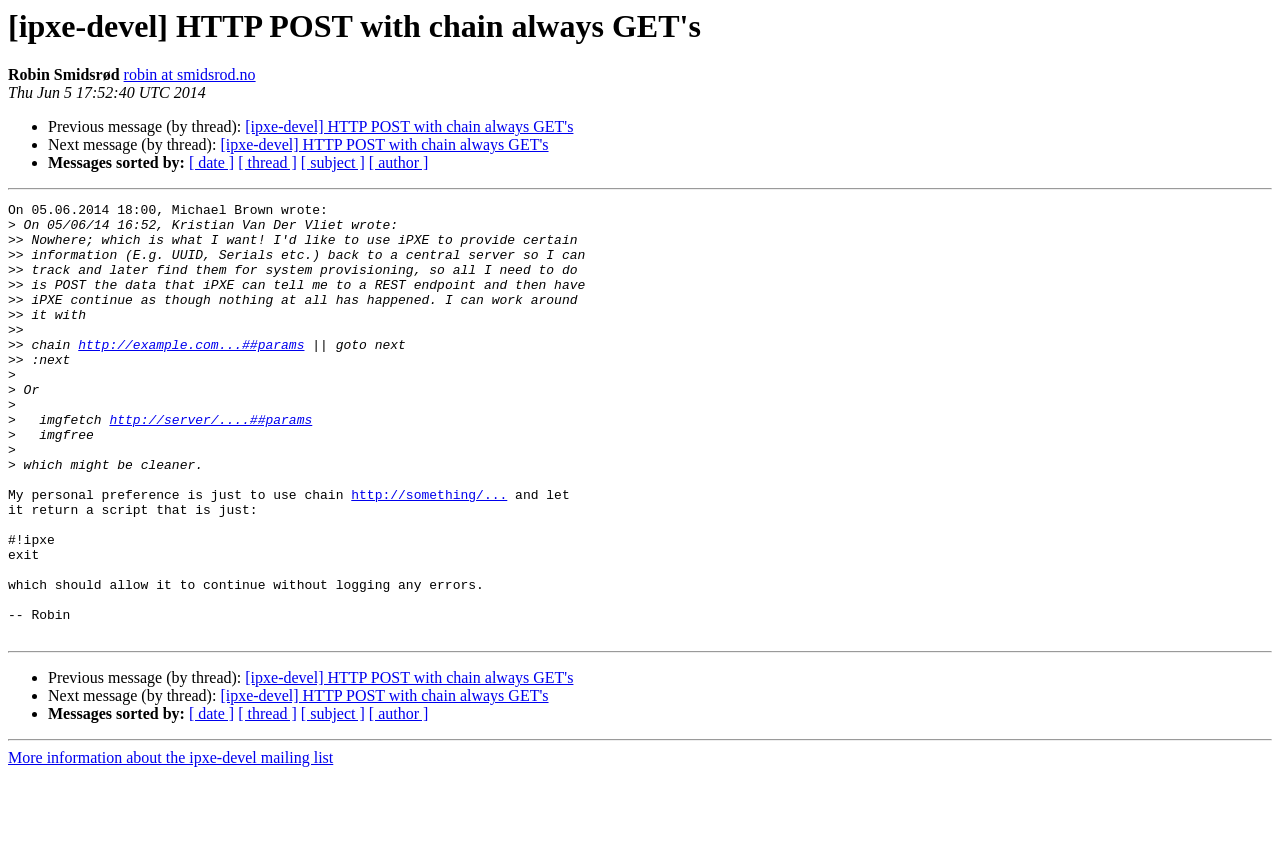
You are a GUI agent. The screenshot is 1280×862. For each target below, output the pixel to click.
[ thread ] (267, 162)
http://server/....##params (210, 464)
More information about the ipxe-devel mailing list (170, 844)
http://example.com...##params (191, 374)
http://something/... (429, 554)
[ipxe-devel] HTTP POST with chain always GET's (409, 126)
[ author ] (399, 162)
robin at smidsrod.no (190, 74)
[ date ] (211, 162)
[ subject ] (333, 162)
